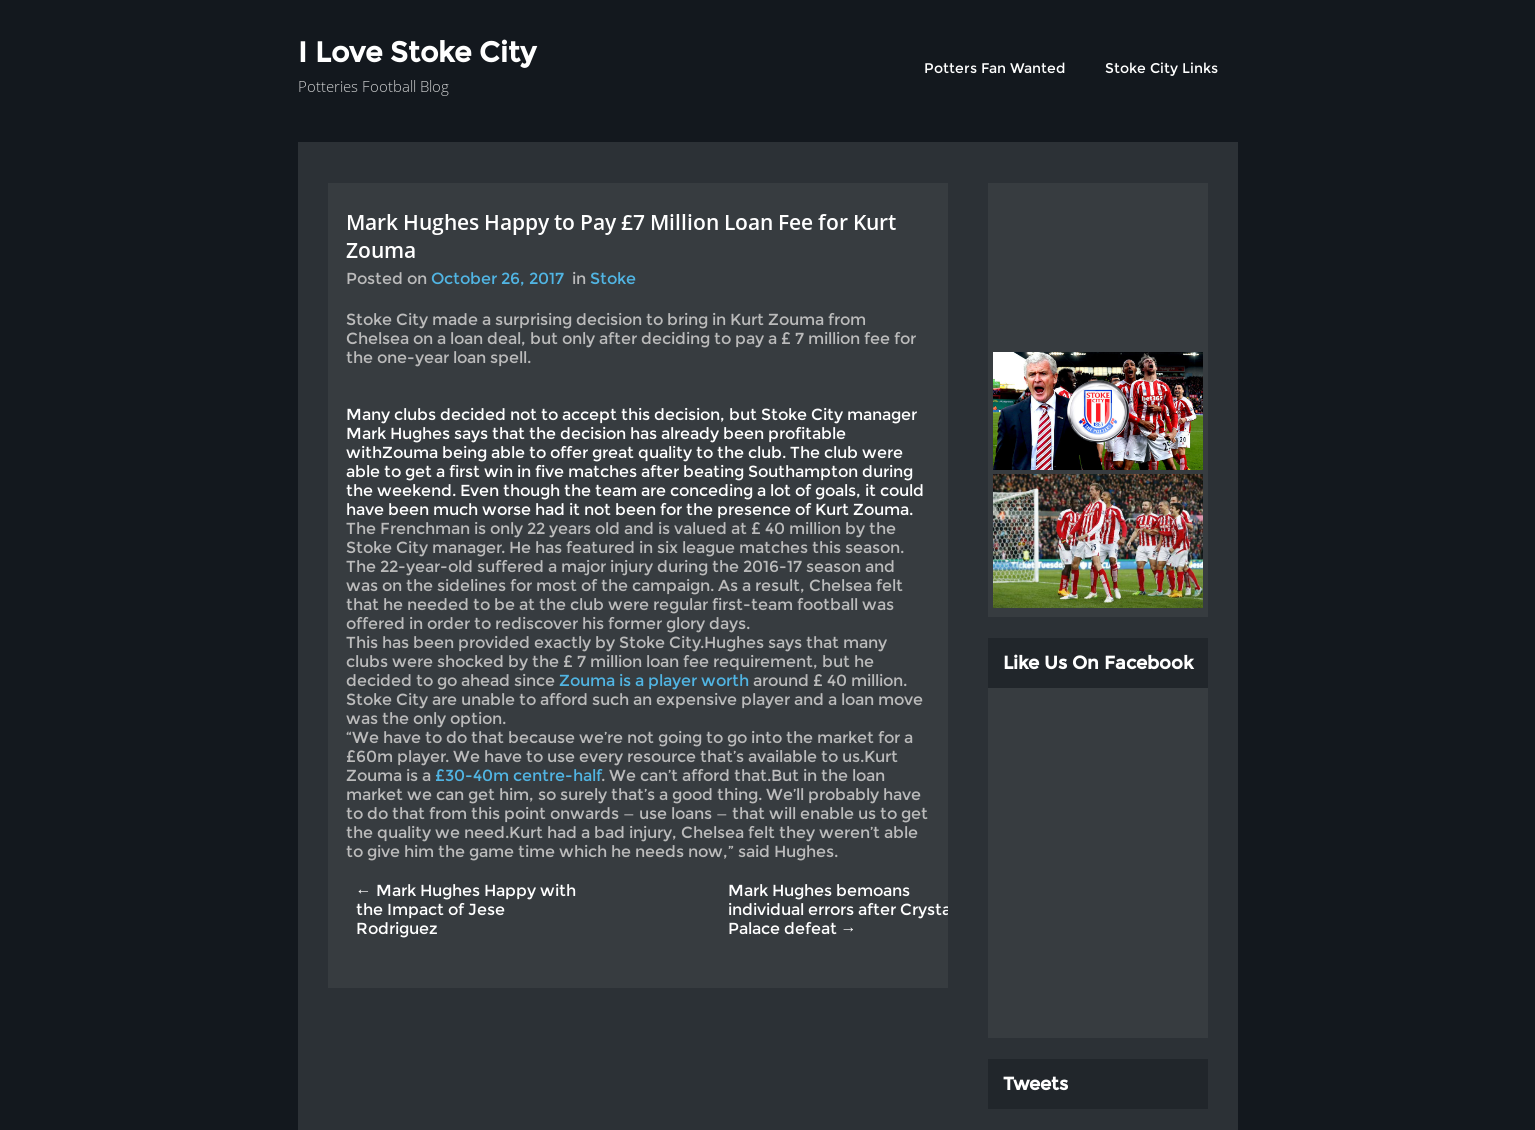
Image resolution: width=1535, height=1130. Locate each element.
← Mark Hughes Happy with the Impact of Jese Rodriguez (466, 909)
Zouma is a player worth (656, 680)
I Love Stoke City (417, 52)
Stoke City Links (1161, 68)
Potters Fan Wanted (994, 68)
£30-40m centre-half (518, 775)
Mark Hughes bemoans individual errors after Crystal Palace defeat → (841, 909)
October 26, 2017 (497, 278)
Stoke (613, 278)
